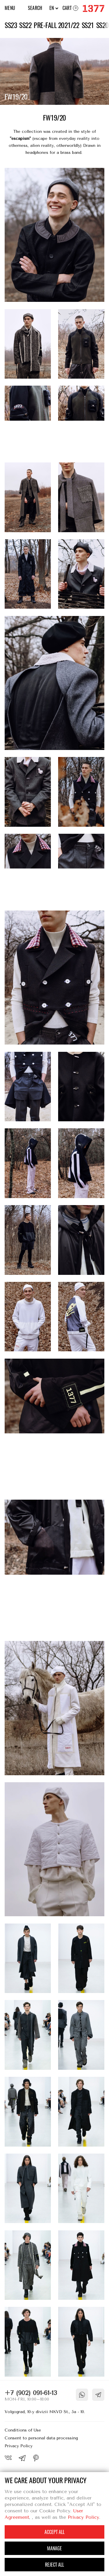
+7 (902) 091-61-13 (31, 2393)
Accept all (54, 2532)
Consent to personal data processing (41, 2438)
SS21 (88, 25)
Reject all (54, 2565)
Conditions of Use (23, 2430)
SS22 (25, 25)
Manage (54, 2548)
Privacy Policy (19, 2445)
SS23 (11, 25)
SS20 (102, 25)
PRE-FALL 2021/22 (56, 25)
